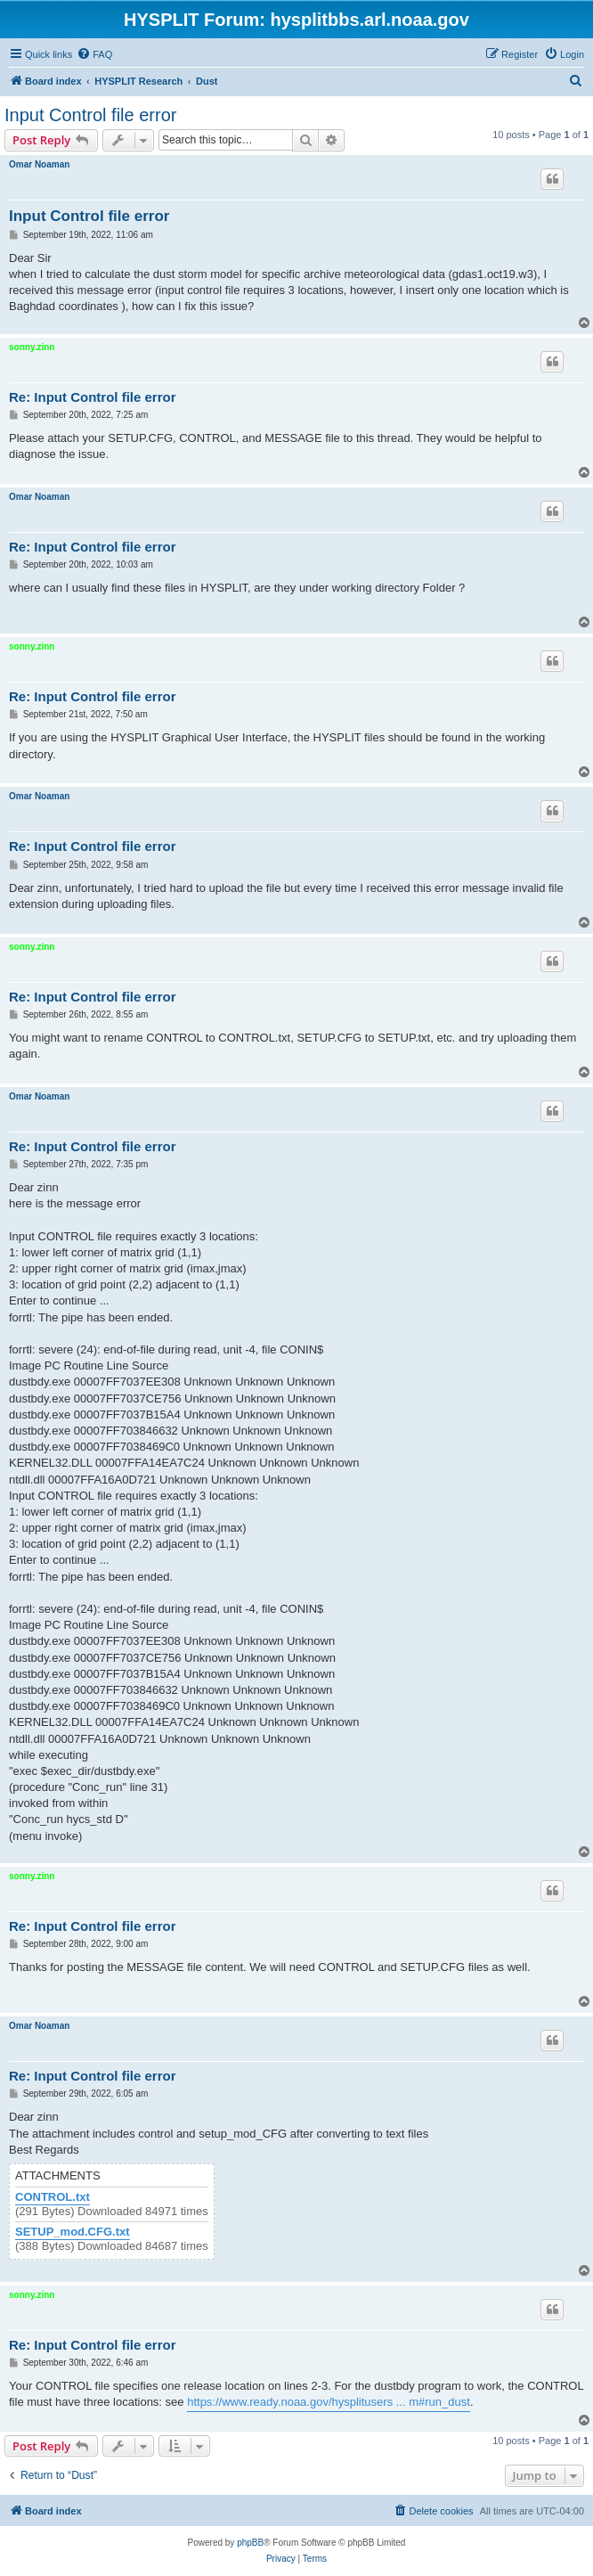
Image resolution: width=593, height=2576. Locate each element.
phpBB (250, 2542)
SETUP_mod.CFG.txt (72, 2232)
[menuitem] (94, 54)
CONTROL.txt (52, 2197)
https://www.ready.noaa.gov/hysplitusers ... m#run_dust (328, 2401)
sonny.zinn (31, 347)
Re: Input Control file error (92, 397)
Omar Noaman (39, 164)
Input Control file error (90, 115)
